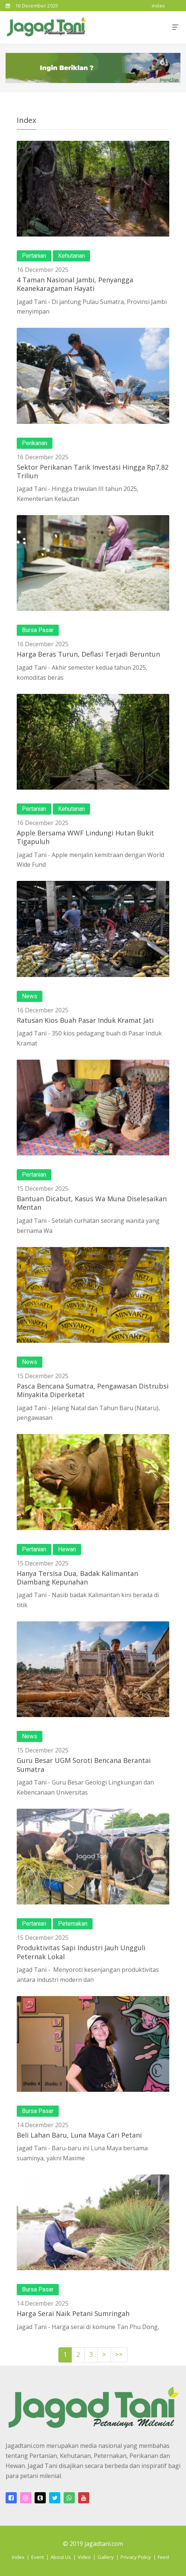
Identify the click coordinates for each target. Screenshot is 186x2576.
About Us (61, 2557)
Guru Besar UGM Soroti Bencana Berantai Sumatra (84, 1764)
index (158, 5)
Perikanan (34, 443)
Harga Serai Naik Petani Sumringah (73, 2313)
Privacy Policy (136, 2557)
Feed (163, 2557)
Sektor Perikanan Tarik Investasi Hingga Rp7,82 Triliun (93, 471)
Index (18, 2557)
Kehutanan (71, 255)
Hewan (67, 1549)
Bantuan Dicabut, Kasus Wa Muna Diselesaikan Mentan (92, 1203)
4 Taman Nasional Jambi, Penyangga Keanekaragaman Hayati (75, 284)
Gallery (105, 2557)
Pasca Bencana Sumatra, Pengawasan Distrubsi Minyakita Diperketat (93, 1390)
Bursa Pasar (38, 630)
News (29, 996)
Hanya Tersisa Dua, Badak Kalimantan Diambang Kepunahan (77, 1577)
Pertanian (34, 255)
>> (119, 2355)
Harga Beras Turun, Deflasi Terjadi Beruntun (88, 654)
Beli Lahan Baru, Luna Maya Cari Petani (79, 2135)
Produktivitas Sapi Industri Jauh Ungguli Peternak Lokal (81, 1952)
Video (84, 2557)
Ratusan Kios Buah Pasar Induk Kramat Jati (85, 1020)
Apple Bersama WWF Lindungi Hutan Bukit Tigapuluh (85, 837)
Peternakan (72, 1923)
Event (37, 2557)
